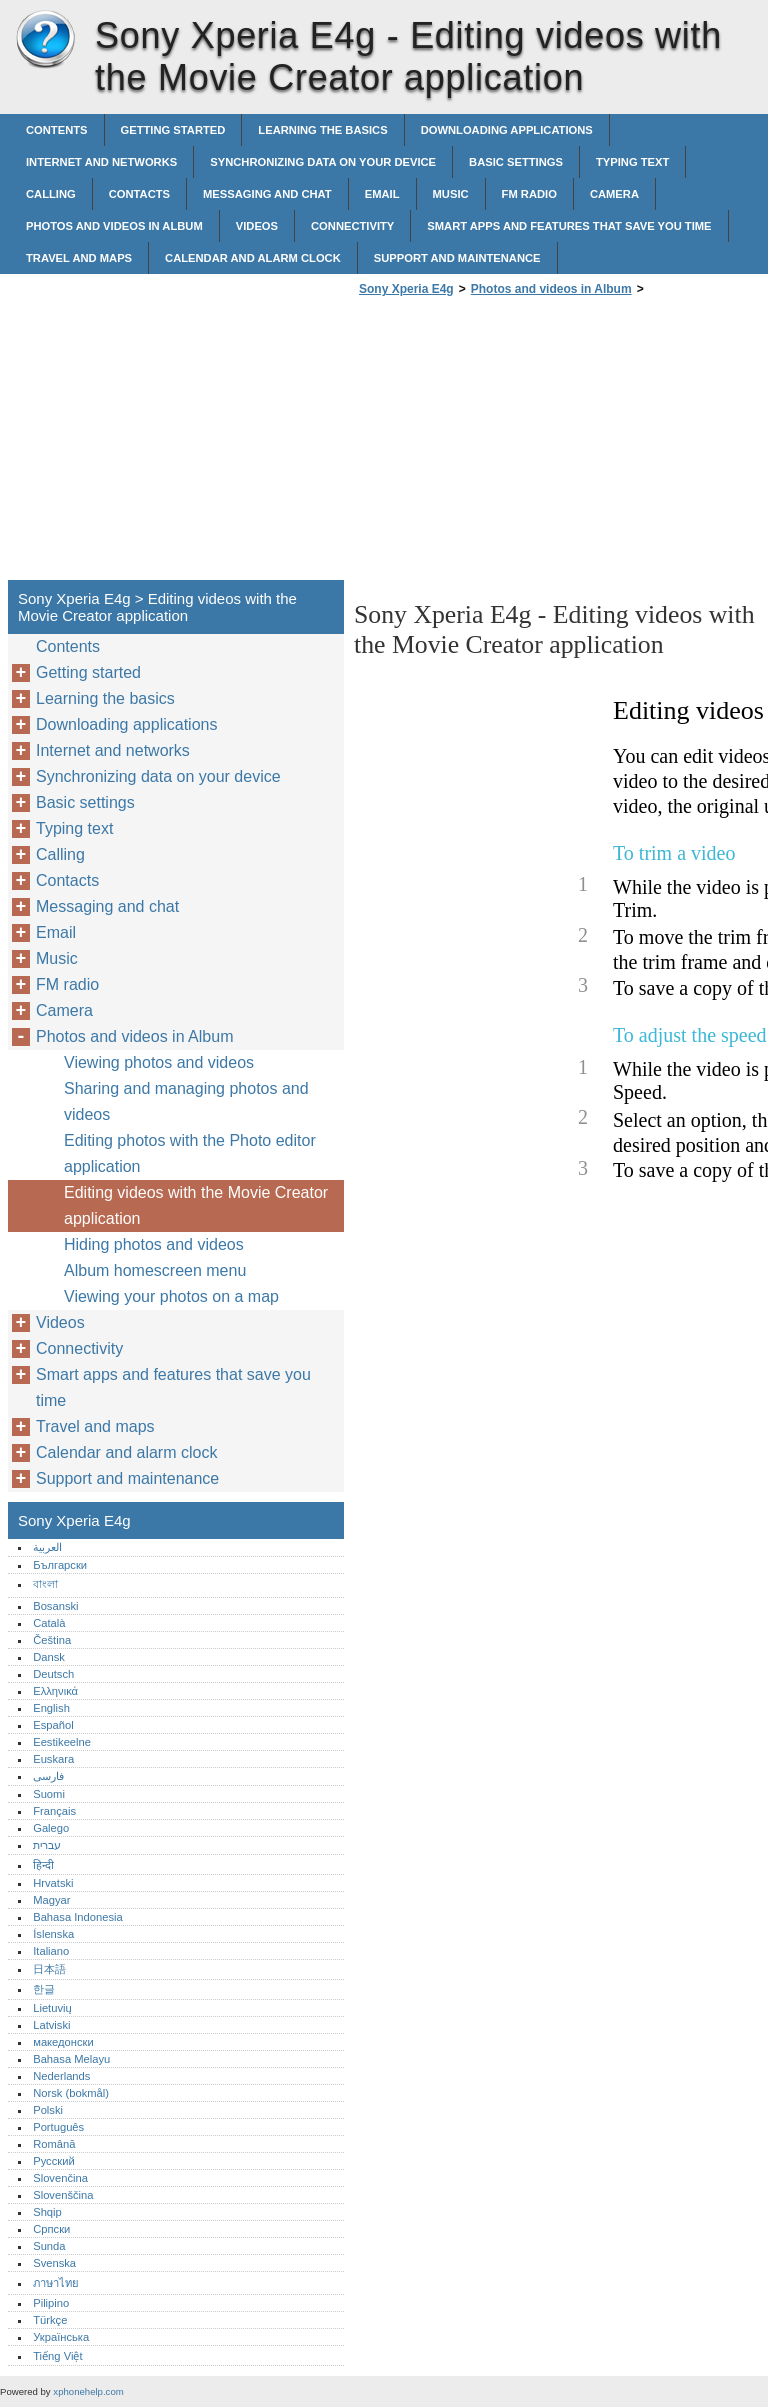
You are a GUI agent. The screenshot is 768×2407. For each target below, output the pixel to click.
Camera (614, 194)
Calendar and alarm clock (253, 258)
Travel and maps (79, 258)
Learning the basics (322, 130)
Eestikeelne (62, 1742)
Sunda (49, 2246)
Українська (61, 2337)
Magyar (51, 1900)
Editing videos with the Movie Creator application (196, 1205)
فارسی (48, 1776)
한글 (44, 1989)
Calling (51, 194)
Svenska (54, 2263)
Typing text (632, 162)
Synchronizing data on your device (323, 162)
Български (60, 1565)
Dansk (49, 1657)
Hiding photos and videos (154, 1244)
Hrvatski (53, 1883)
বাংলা (45, 1584)
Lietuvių (52, 2008)
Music (451, 194)
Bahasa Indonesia (78, 1917)
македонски (63, 2042)
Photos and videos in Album (114, 226)
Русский (54, 2161)
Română (54, 2144)
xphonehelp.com (88, 2391)
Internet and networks (101, 162)
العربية (47, 1547)
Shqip (47, 2212)
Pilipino (51, 2303)
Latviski (51, 2025)
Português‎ (58, 2127)
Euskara (53, 1759)
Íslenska (53, 1934)
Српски (51, 2229)
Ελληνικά (55, 1691)
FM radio (529, 194)
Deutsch (53, 1674)
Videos (257, 226)
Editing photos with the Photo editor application (190, 1153)
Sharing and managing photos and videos (186, 1101)
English (51, 1708)
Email (382, 194)
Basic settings (516, 162)
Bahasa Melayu (71, 2059)
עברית (47, 1845)
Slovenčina (60, 2178)
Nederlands (61, 2076)
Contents (57, 130)
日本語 (49, 1969)
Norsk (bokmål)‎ (71, 2093)
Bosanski (55, 1606)
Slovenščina (63, 2195)
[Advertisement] (522, 444)
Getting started (173, 130)
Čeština (52, 1640)
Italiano (51, 1951)
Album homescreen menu (155, 1270)
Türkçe (50, 2320)
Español (53, 1725)
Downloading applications (507, 130)
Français (54, 1811)
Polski (48, 2110)
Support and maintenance (457, 258)
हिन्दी (43, 1865)
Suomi (49, 1794)
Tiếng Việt (57, 2356)
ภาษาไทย (56, 2283)
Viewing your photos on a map (171, 1296)
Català (49, 1623)
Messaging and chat (267, 194)
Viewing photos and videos (159, 1062)
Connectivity (352, 226)
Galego (51, 1828)
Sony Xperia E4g (45, 40)
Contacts (139, 194)
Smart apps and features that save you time (569, 226)
